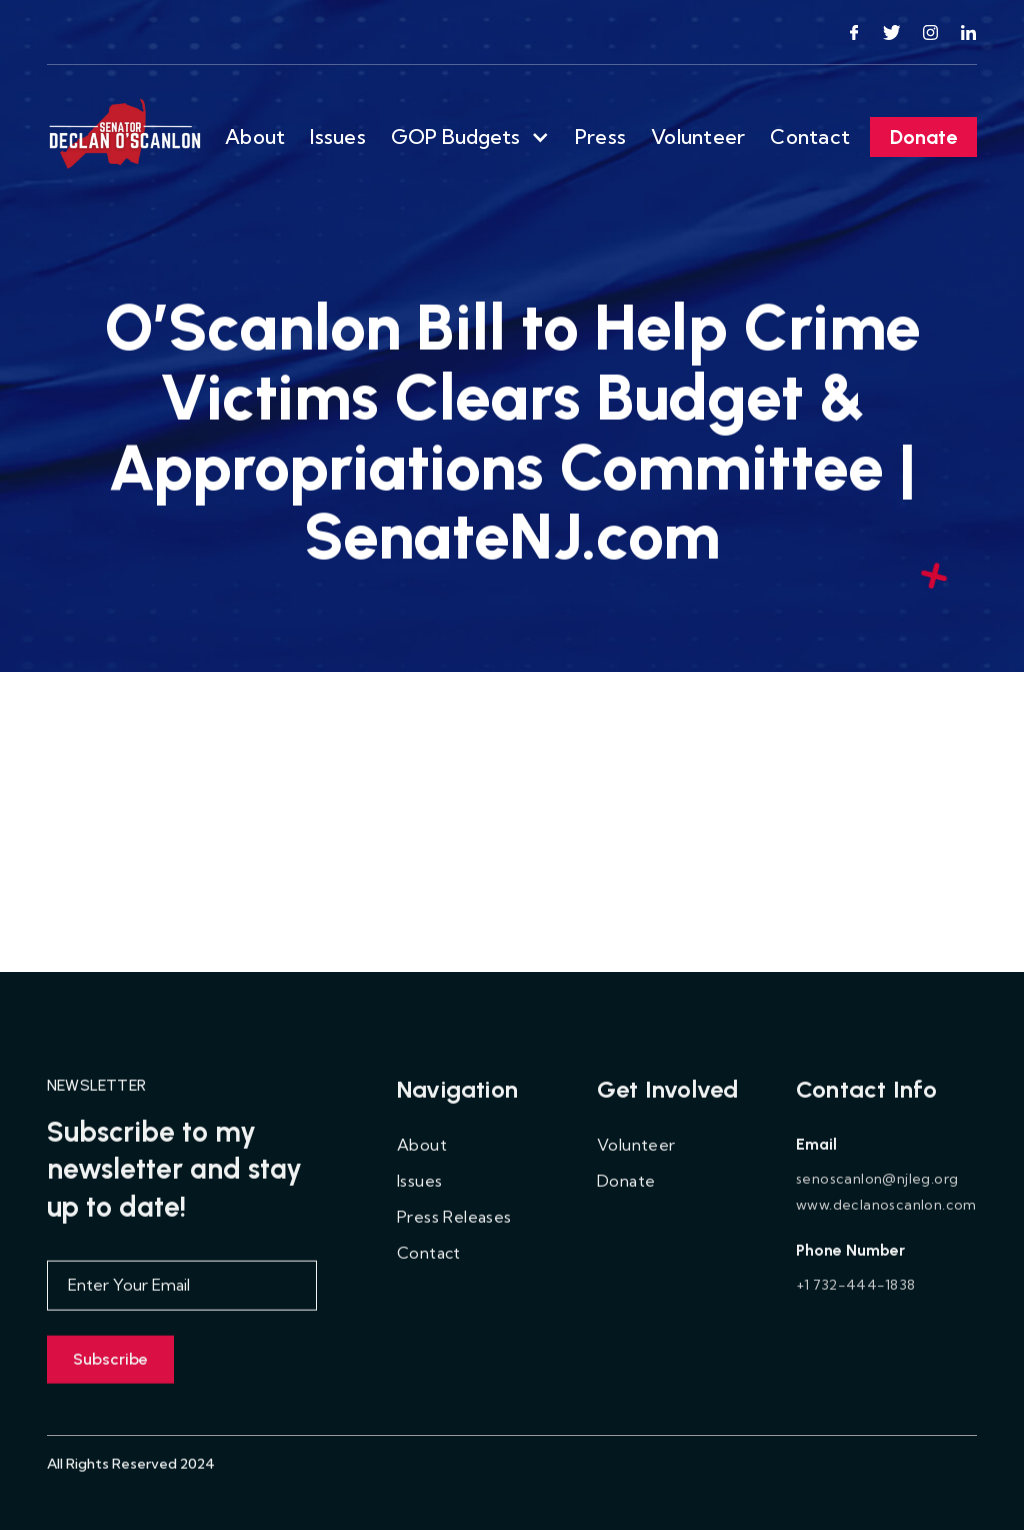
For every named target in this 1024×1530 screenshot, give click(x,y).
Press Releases (454, 1229)
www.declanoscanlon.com (886, 1217)
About (255, 136)
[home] (126, 137)
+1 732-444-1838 (855, 1297)
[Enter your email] (182, 1298)
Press (600, 136)
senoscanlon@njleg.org (877, 1191)
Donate (923, 137)
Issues (338, 136)
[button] (470, 137)
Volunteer (698, 136)
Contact (810, 136)
